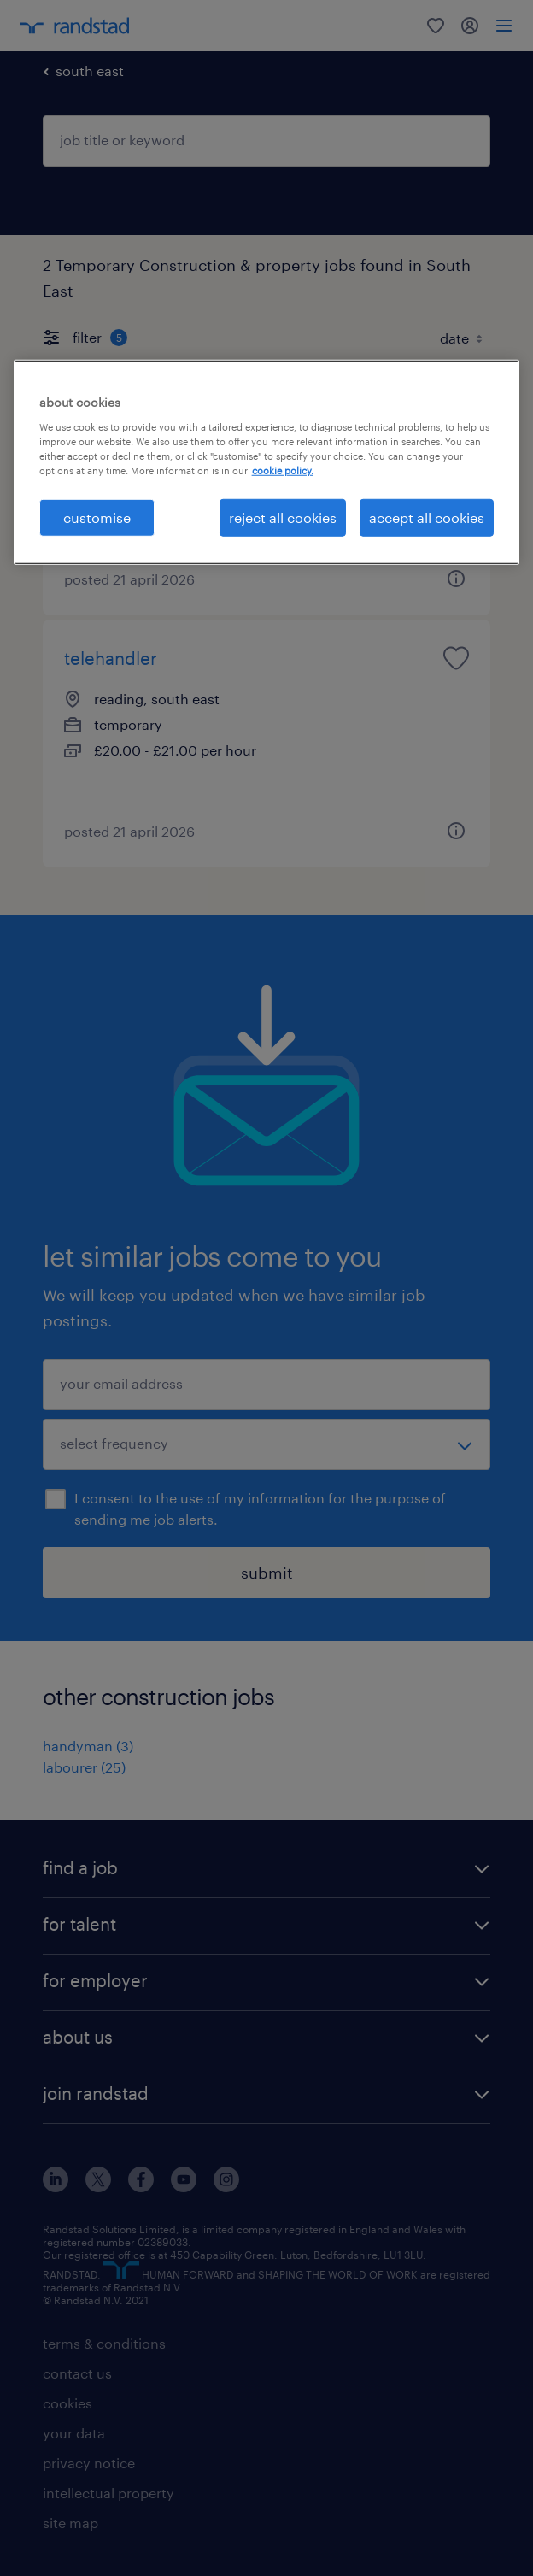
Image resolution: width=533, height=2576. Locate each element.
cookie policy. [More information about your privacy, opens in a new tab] (282, 470)
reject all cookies (283, 517)
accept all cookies (426, 517)
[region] (267, 462)
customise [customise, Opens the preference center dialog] (97, 517)
